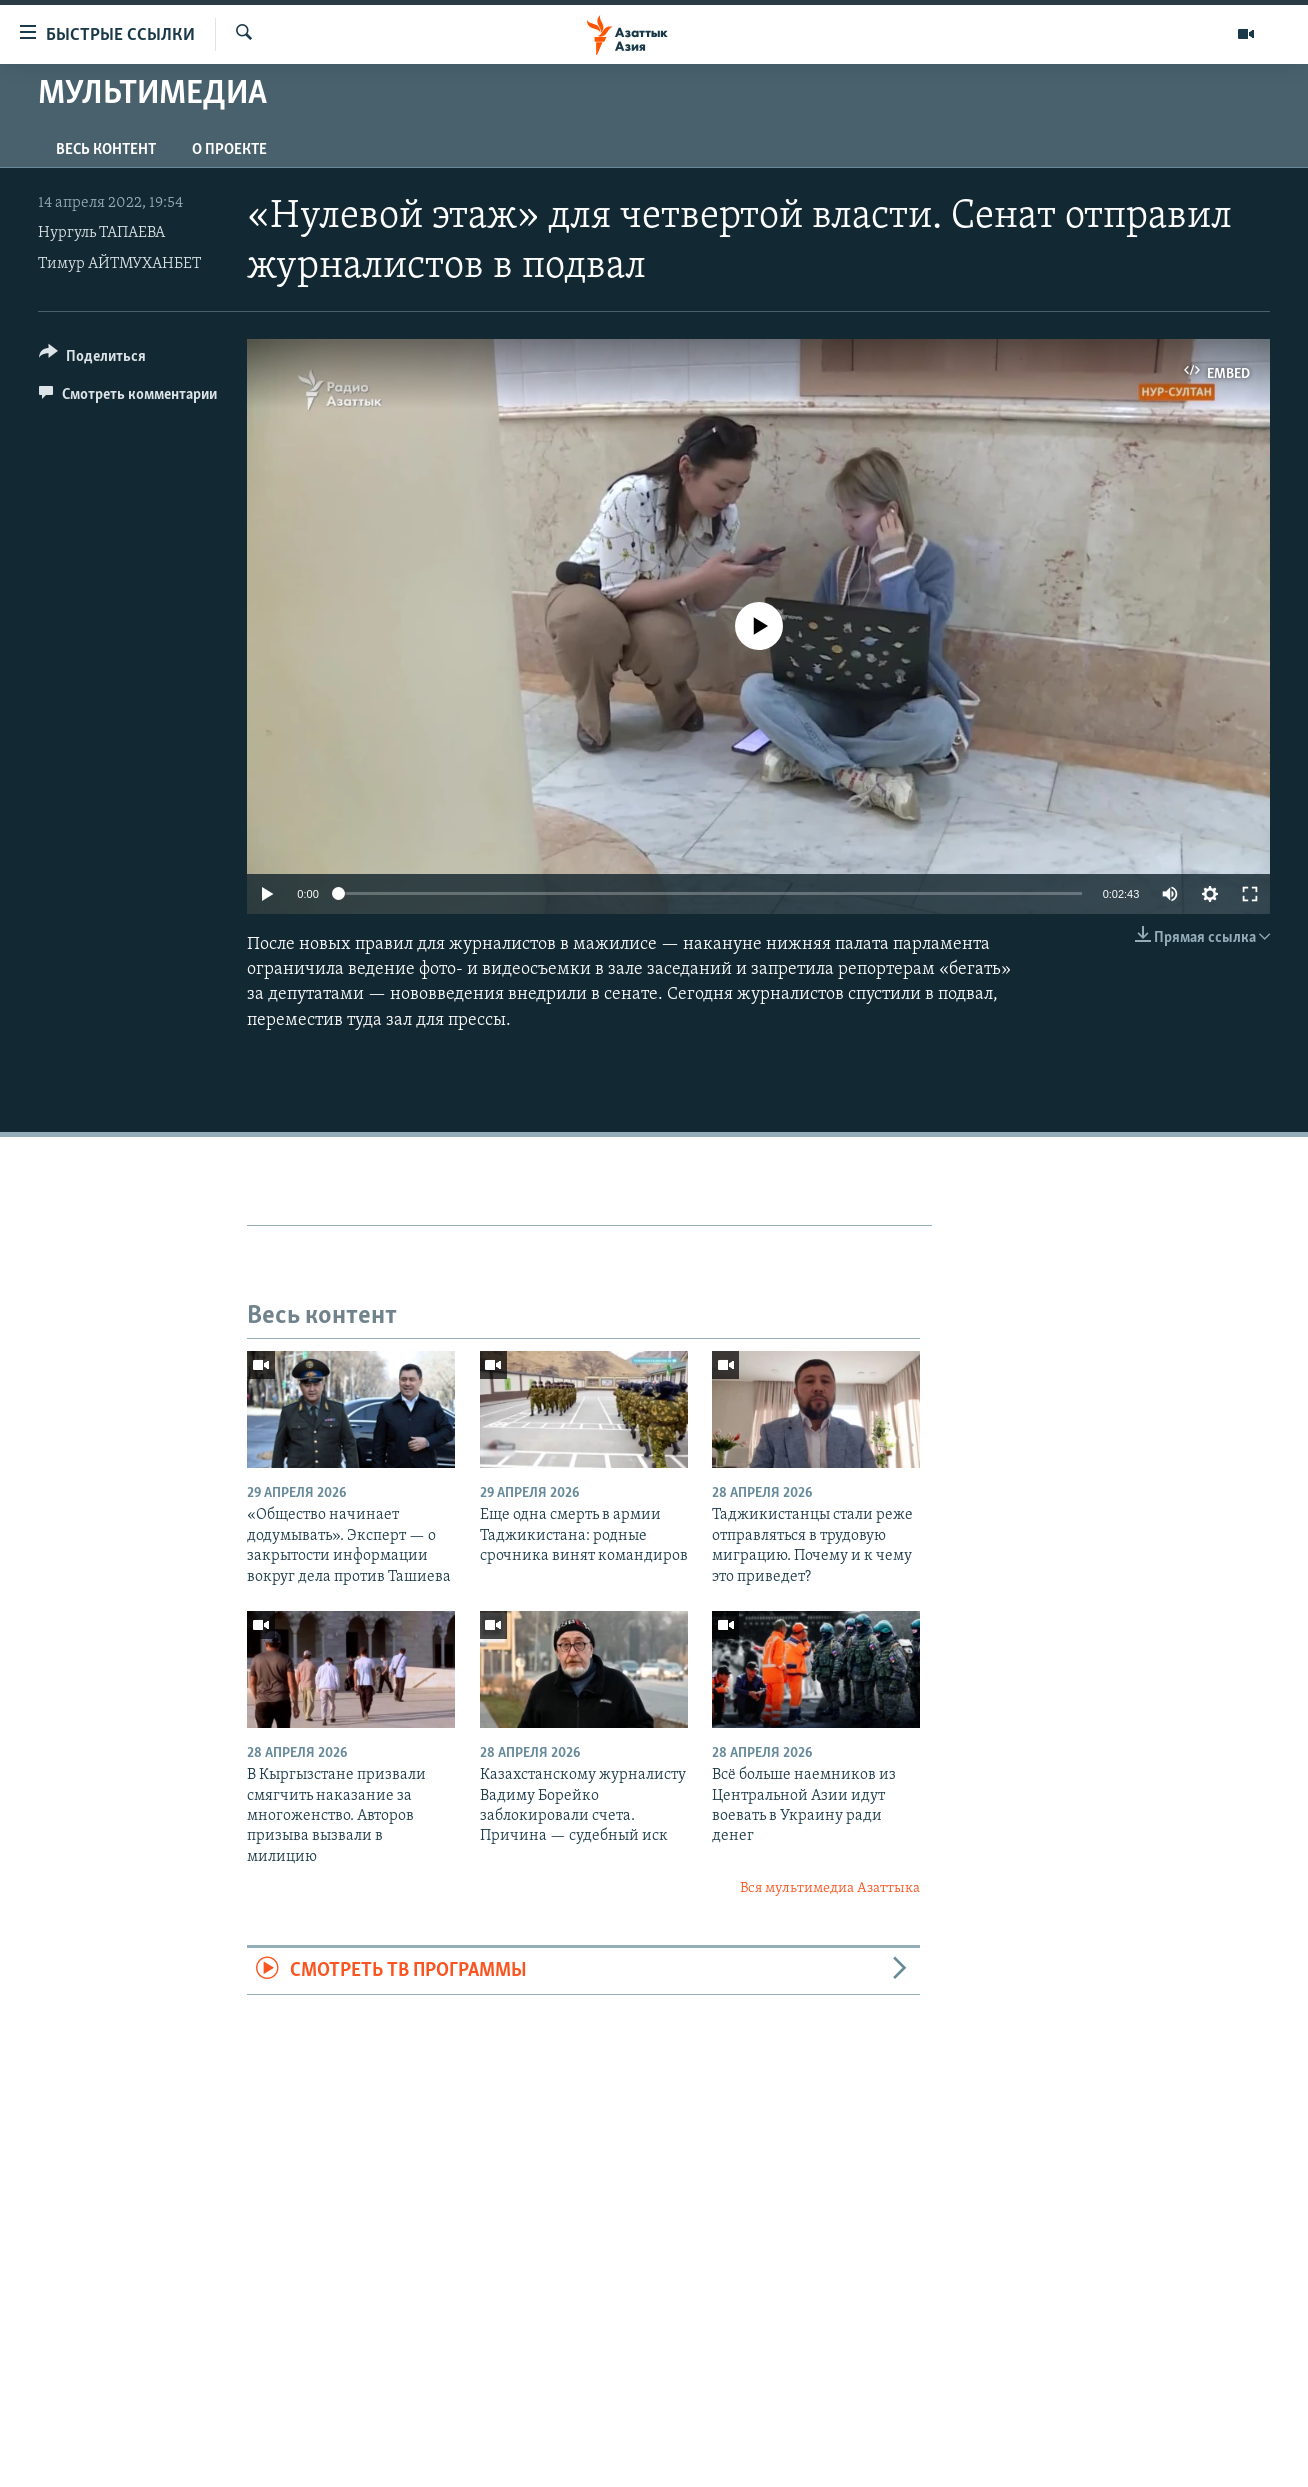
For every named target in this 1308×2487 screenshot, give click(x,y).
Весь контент (106, 150)
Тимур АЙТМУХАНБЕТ (119, 264)
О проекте (229, 150)
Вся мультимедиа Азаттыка (830, 1888)
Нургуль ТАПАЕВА (101, 233)
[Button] (92, 359)
